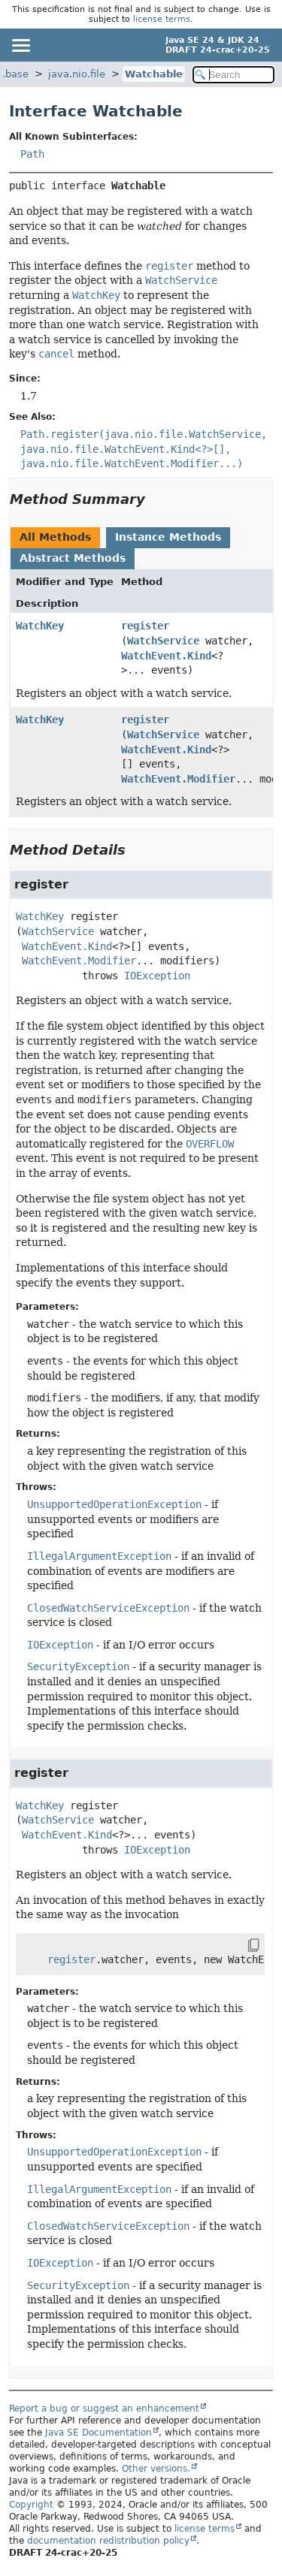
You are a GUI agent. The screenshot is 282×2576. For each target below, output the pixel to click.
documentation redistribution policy (108, 2540)
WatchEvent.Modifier (178, 779)
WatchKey (40, 626)
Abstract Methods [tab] (73, 558)
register (145, 626)
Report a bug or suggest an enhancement (104, 2408)
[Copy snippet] (240, 1945)
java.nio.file (76, 74)
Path (32, 154)
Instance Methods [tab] (168, 537)
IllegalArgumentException (99, 1556)
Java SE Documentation (98, 2432)
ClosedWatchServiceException (108, 1608)
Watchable (154, 74)
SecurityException (78, 1667)
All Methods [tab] (55, 537)
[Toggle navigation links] (20, 45)
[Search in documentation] (234, 74)
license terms (161, 19)
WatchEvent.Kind (166, 656)
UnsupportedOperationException (114, 1504)
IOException (157, 976)
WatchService (163, 641)
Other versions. (156, 2468)
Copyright (31, 2504)
